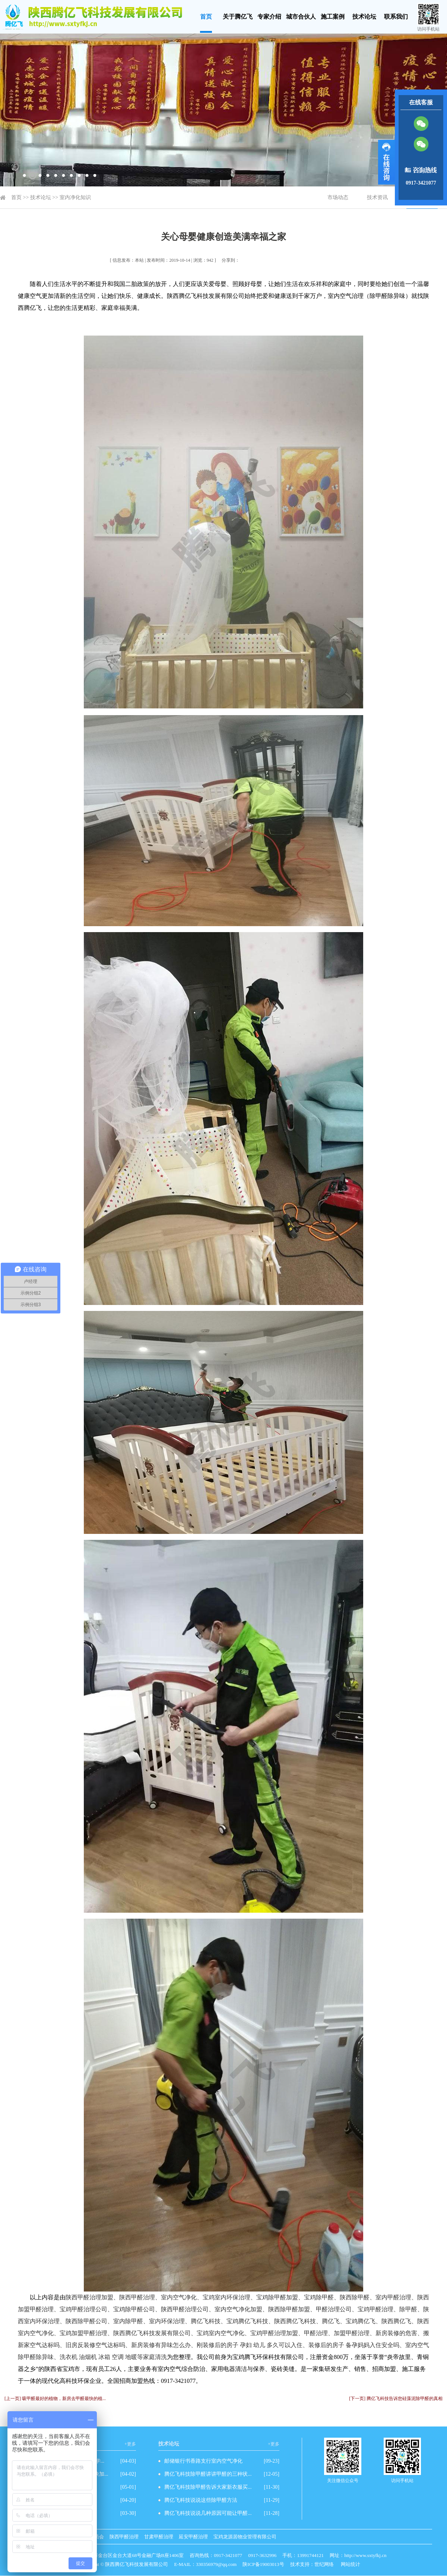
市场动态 (337, 197)
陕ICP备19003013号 (263, 2564)
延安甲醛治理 (193, 2536)
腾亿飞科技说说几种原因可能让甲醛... (208, 2513)
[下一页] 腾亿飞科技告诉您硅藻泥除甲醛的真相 (396, 2398)
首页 (206, 16)
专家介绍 (269, 16)
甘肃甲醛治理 (158, 2536)
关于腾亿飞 (238, 16)
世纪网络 (324, 2564)
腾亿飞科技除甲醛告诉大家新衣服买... (208, 2487)
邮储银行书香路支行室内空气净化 (203, 2461)
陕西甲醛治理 (124, 2536)
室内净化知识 (75, 197)
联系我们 (396, 16)
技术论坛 (364, 16)
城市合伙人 (301, 16)
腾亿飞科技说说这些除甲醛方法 (200, 2500)
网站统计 (350, 2564)
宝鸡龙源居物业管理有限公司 (244, 2536)
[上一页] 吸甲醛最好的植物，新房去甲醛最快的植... (55, 2398)
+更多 (130, 2444)
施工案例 (333, 16)
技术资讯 (377, 197)
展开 (386, 162)
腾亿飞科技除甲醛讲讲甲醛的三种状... (208, 2474)
